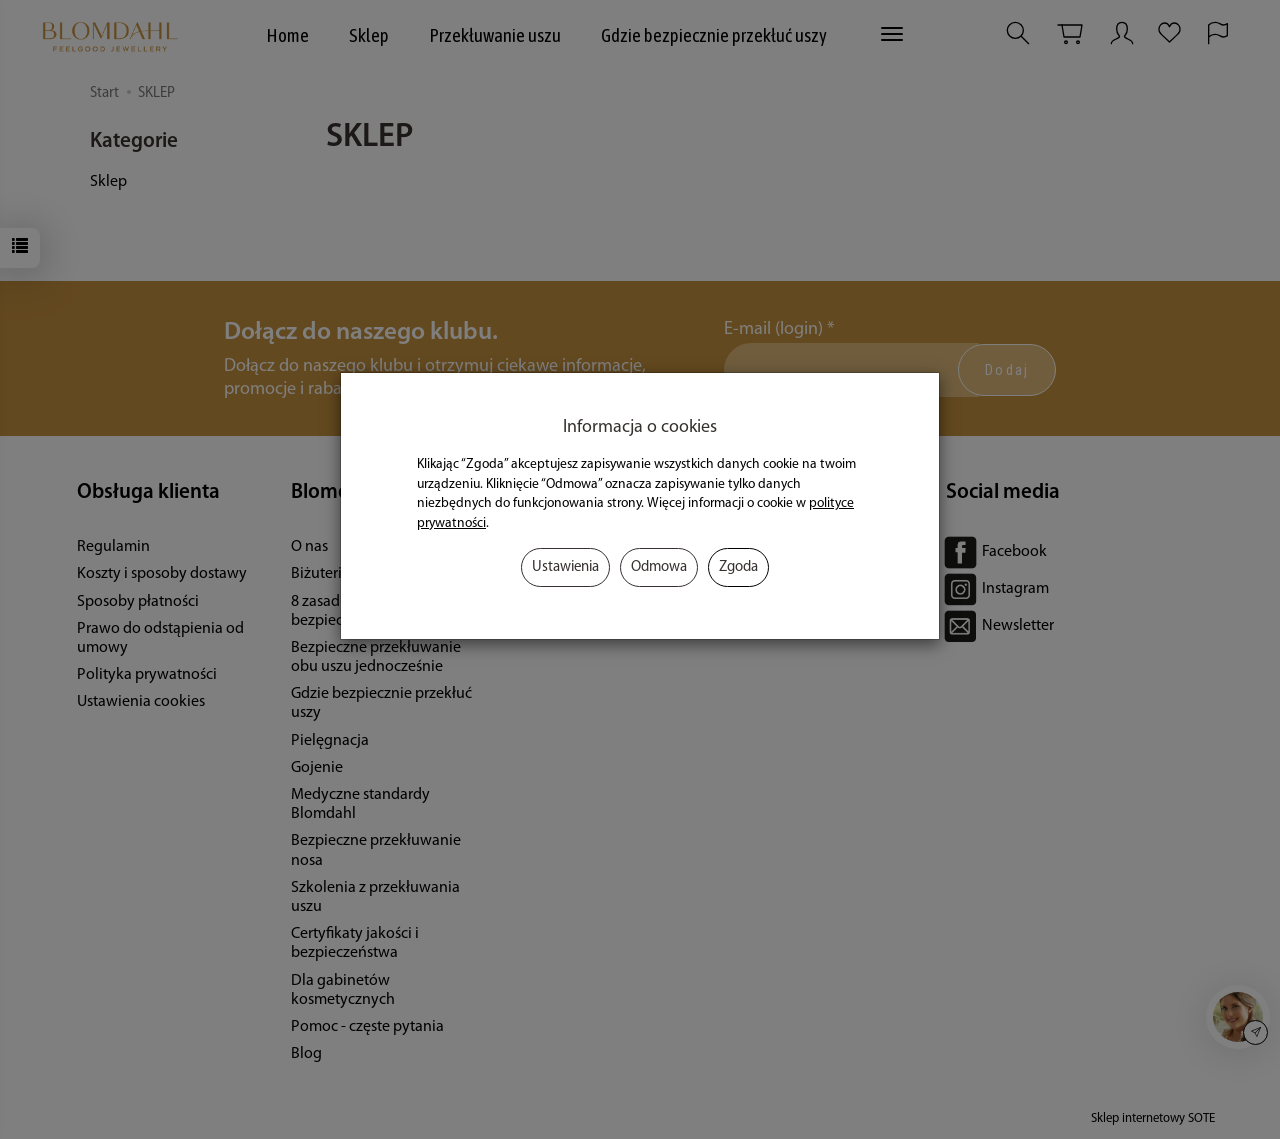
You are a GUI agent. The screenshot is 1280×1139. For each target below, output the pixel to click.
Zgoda (738, 567)
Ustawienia (565, 567)
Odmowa (659, 567)
